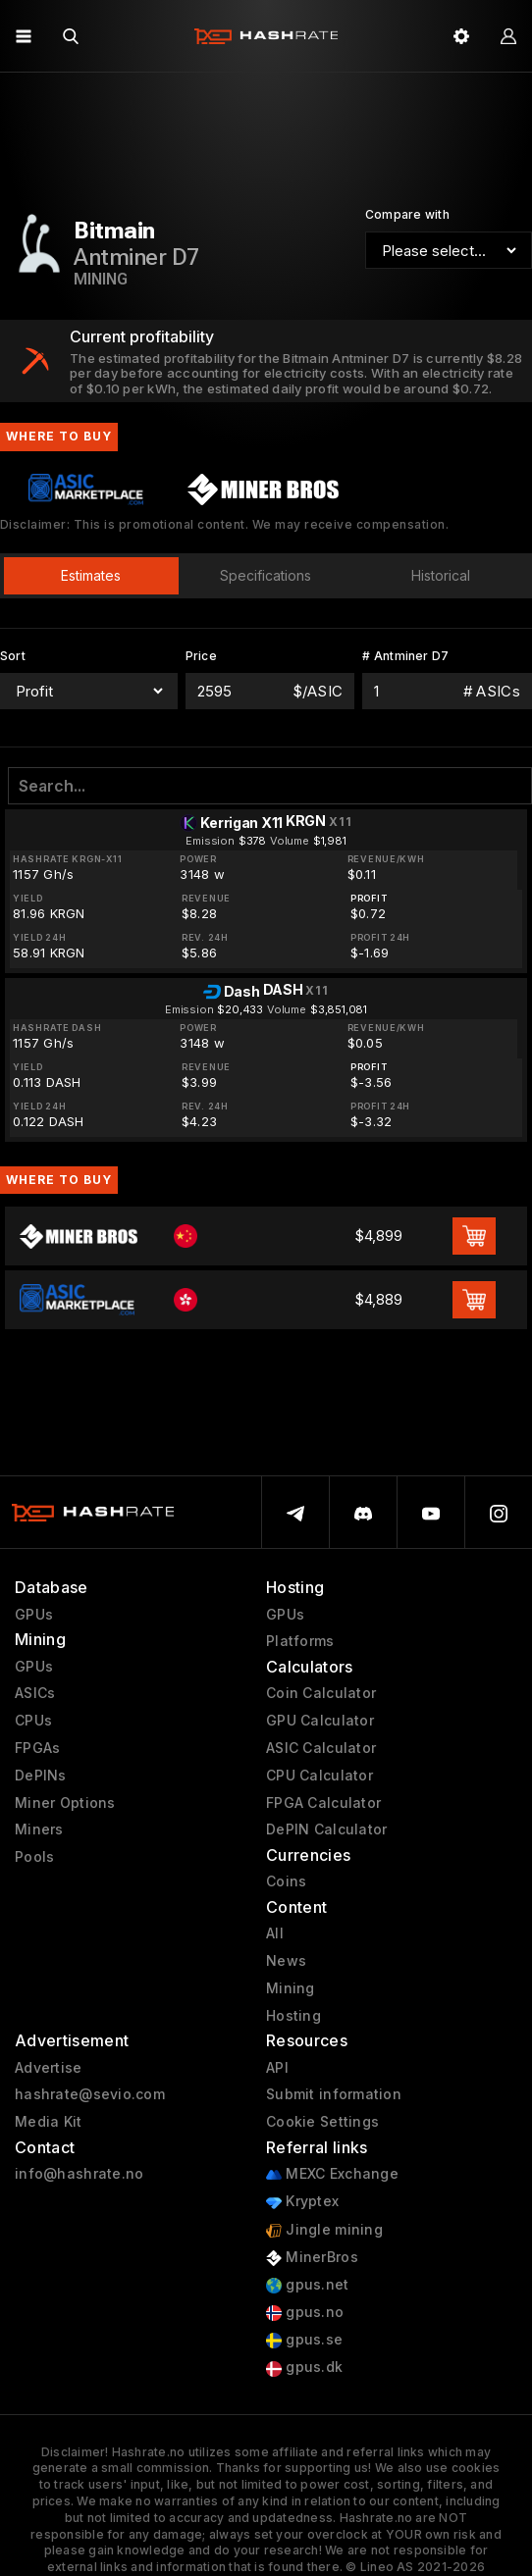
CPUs (33, 1720)
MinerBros (312, 2257)
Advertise (48, 2068)
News (286, 1961)
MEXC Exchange (332, 2174)
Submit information (333, 2094)
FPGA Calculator (323, 1803)
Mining (290, 1988)
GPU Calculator (320, 1720)
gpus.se (304, 2340)
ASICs (35, 1693)
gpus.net (307, 2285)
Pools (34, 1857)
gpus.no (305, 2312)
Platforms (300, 1641)
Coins (286, 1881)
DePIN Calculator (326, 1829)
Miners (39, 1829)
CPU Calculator (319, 1775)
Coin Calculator (321, 1693)
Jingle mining (324, 2230)
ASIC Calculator (321, 1748)
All (275, 1933)
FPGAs (37, 1748)
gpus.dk (304, 2367)
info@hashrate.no (79, 2174)
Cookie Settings (322, 2122)
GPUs (34, 1615)
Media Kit (48, 2122)
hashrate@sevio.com (90, 2094)
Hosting (293, 2016)
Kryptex (302, 2201)
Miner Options (65, 1803)
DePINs (41, 1775)
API (277, 2068)
